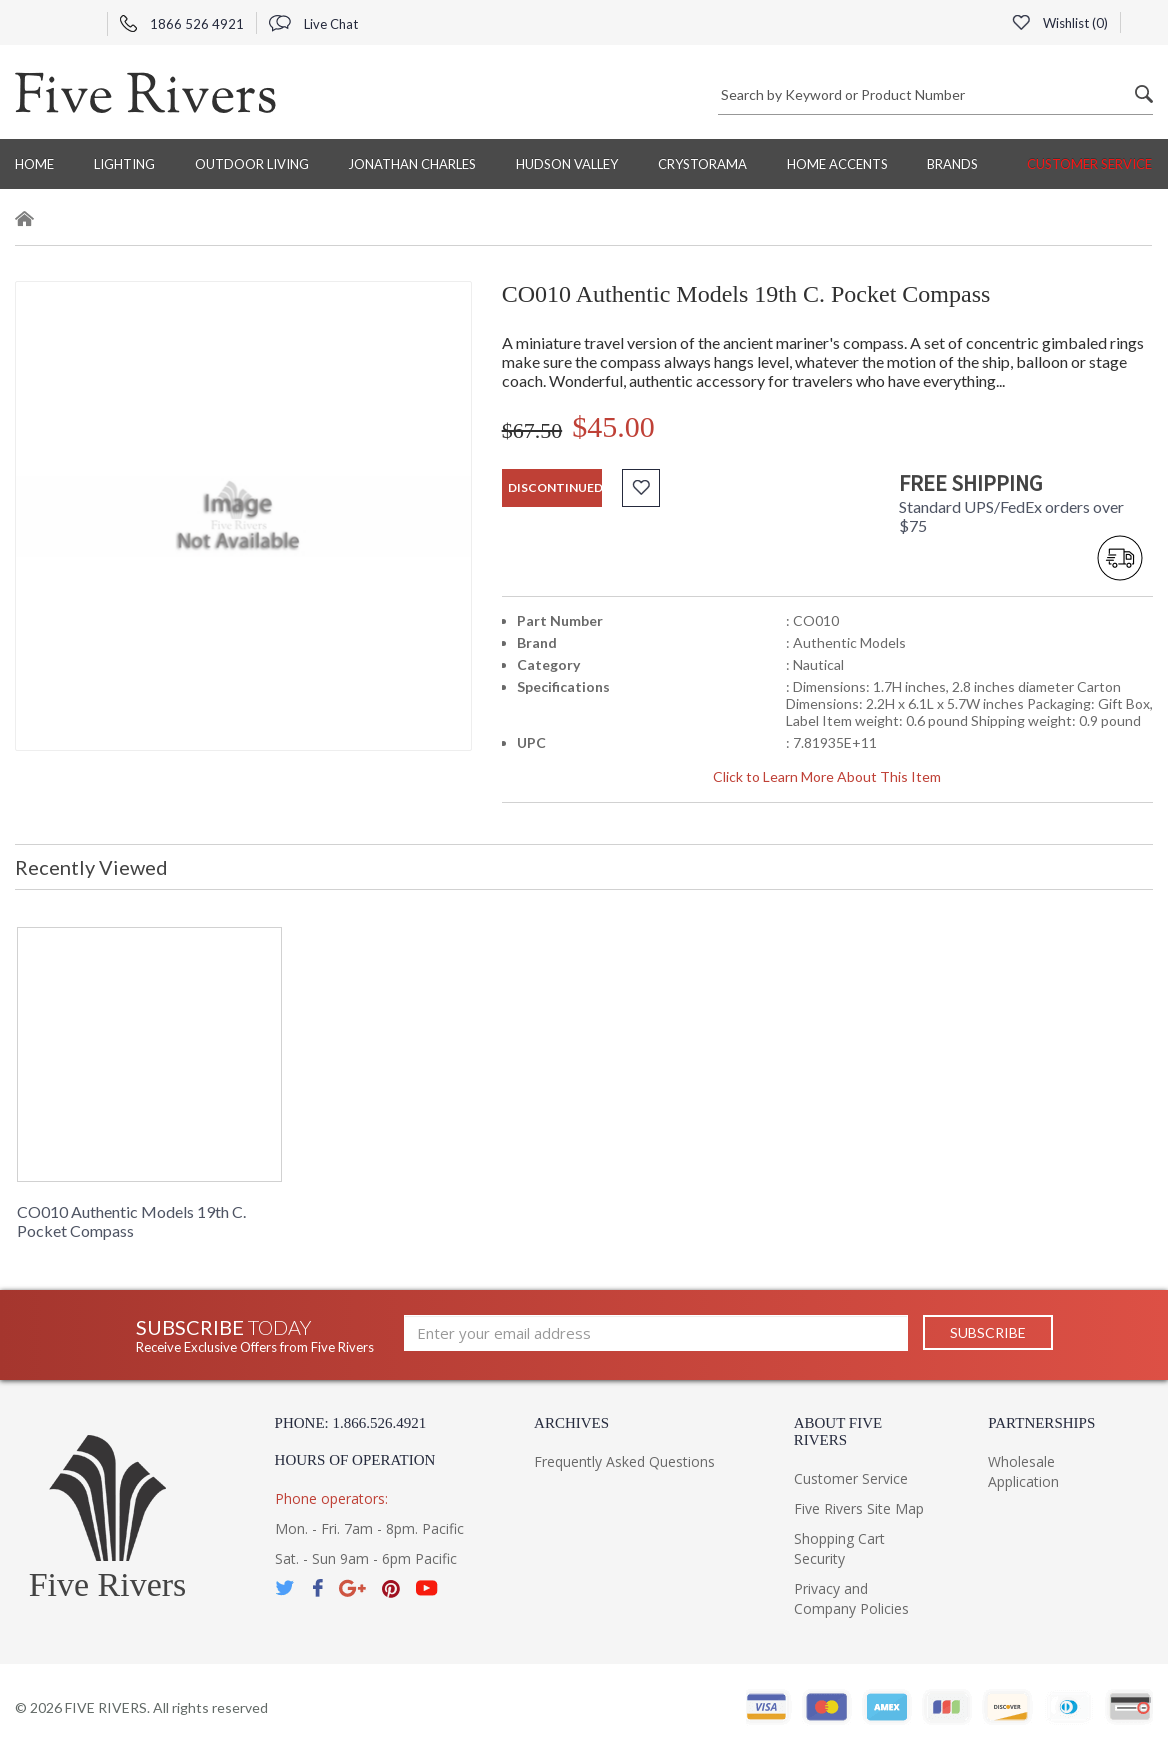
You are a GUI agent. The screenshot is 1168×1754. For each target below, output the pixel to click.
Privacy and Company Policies (851, 1598)
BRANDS (952, 164)
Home (34, 164)
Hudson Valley (567, 164)
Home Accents (837, 164)
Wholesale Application (1023, 1471)
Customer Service (1089, 164)
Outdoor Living (252, 164)
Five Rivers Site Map (859, 1508)
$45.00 (613, 426)
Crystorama (702, 164)
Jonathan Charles (412, 164)
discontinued (555, 487)
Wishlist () (1060, 23)
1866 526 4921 (182, 24)
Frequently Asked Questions (624, 1461)
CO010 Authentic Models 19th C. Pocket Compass (131, 1221)
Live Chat (313, 24)
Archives (571, 1423)
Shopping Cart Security (839, 1548)
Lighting (124, 164)
